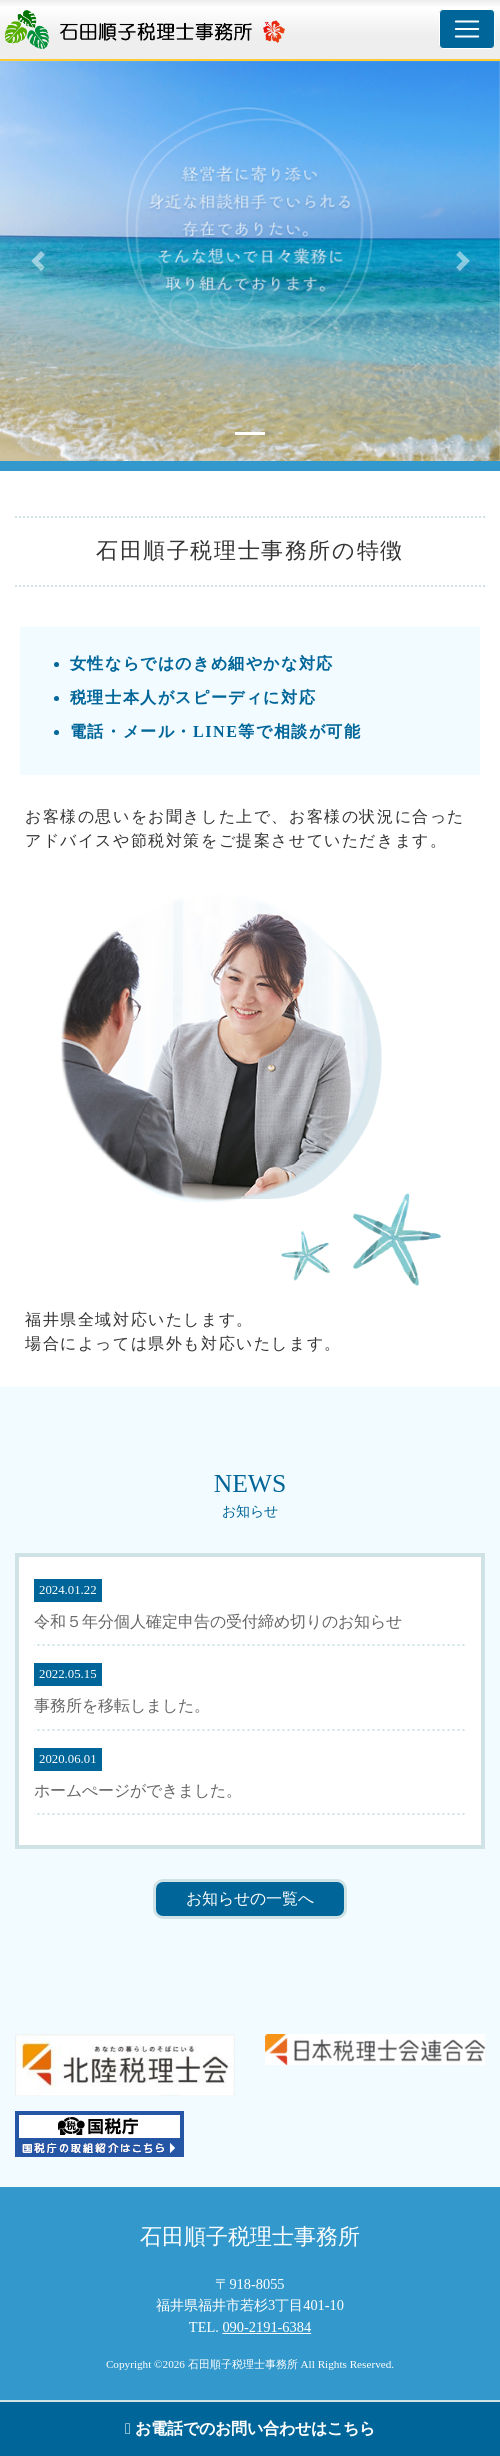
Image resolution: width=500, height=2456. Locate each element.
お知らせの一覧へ (250, 1898)
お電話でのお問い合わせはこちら (250, 2428)
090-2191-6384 (266, 2327)
